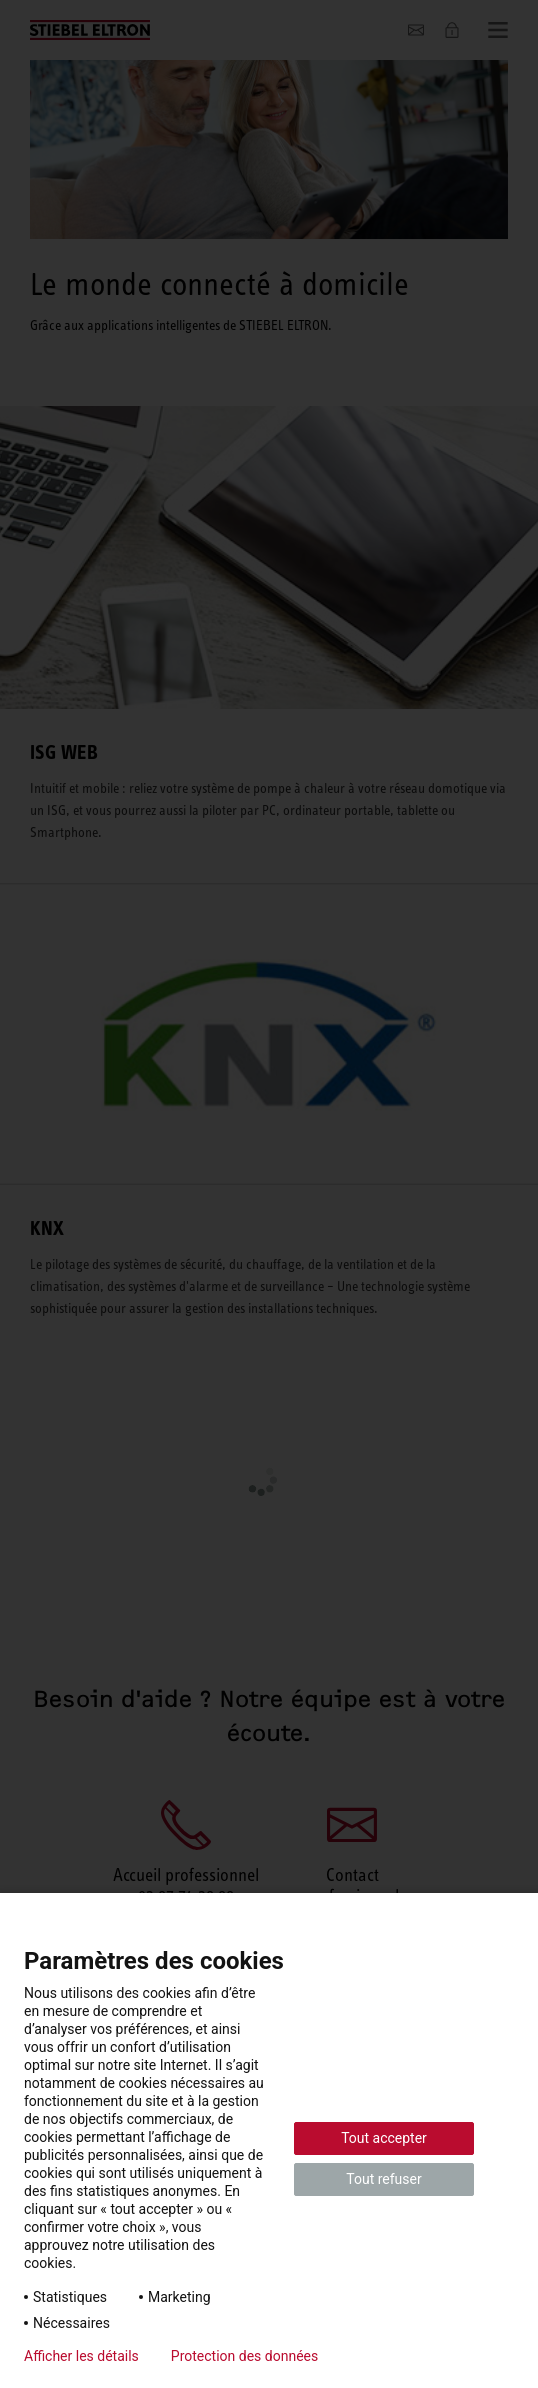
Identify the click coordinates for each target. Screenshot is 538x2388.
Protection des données (244, 2356)
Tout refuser (383, 2179)
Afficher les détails (81, 2356)
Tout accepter (384, 2138)
